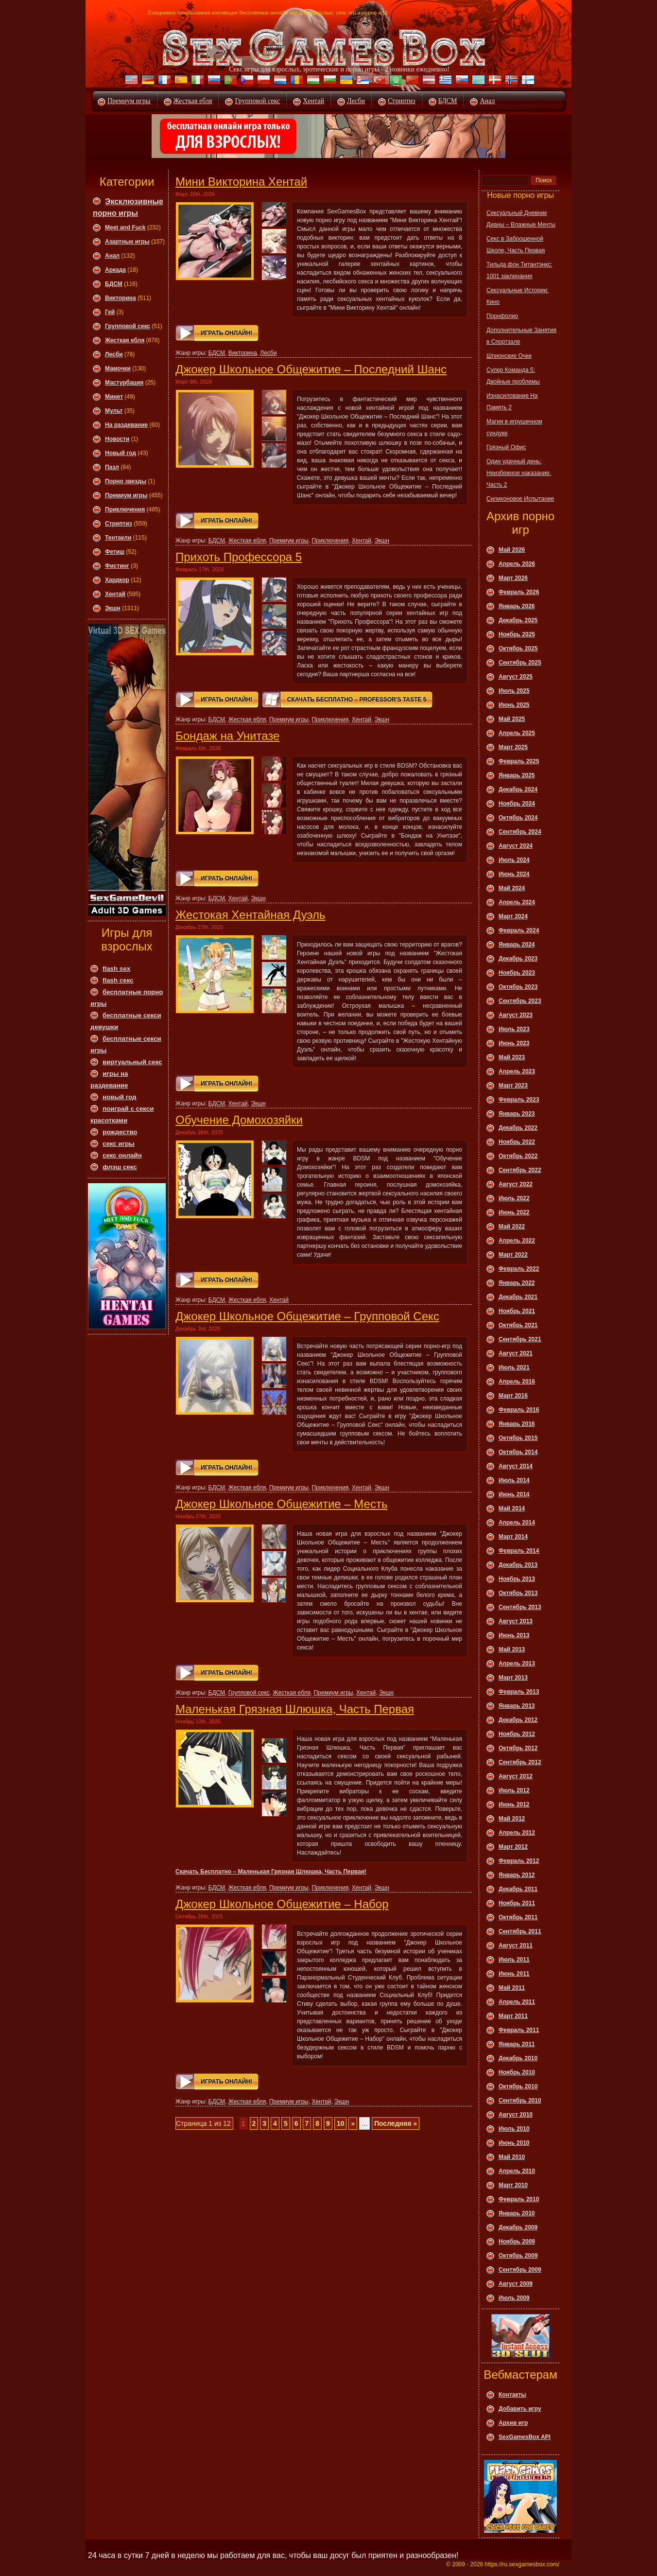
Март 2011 (513, 2016)
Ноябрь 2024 (517, 803)
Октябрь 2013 (518, 1593)
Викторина (120, 298)
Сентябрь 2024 (520, 831)
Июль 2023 (514, 1029)
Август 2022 (516, 1184)
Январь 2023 (517, 1113)
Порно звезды (125, 481)
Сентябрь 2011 (520, 1931)
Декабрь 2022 (518, 1127)
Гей (110, 312)
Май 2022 (512, 1226)
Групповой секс (257, 101)
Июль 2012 (514, 1790)
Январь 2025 (517, 775)
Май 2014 (512, 1508)
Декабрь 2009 (518, 2227)
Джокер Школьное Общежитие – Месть (281, 1503)
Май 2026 (512, 549)
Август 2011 (516, 1945)
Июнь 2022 (514, 1212)
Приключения (125, 509)
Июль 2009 (514, 2298)
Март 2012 (513, 1846)
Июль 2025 (514, 690)
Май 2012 (512, 1818)
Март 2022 (513, 1254)
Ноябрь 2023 (517, 972)
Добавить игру (520, 2408)
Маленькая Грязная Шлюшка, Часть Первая (294, 1709)
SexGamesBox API (525, 2437)
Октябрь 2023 (518, 986)
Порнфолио (502, 316)
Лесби (356, 101)
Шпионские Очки (509, 355)
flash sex (116, 968)
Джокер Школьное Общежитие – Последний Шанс (311, 369)
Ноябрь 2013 (517, 1579)
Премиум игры (129, 101)
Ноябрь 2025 (517, 634)
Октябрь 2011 (518, 1917)
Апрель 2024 (517, 902)
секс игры (119, 1143)
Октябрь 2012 (518, 1748)
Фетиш (114, 551)
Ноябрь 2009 (517, 2241)
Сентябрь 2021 (520, 1339)
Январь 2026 (517, 606)
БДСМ (447, 101)
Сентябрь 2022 (520, 1170)
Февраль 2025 (519, 761)
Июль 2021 (514, 1367)
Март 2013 (513, 1677)
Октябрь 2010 (518, 2086)
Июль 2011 (514, 1959)
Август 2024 (516, 845)
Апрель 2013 (517, 1663)
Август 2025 (516, 676)
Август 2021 (516, 1353)
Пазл (112, 467)
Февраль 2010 (519, 2199)
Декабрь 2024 (518, 789)
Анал (487, 101)
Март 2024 (513, 916)
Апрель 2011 (517, 2001)
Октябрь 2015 (518, 1438)
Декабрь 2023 (518, 958)
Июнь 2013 (514, 1635)
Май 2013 (512, 1649)
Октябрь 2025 (518, 648)
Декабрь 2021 (518, 1297)
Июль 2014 (514, 1480)
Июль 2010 (514, 2128)
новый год (119, 1097)
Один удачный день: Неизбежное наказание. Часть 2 (518, 473)
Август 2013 (516, 1621)
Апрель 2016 (517, 1381)
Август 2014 (516, 1466)
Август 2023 (516, 1015)
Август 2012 (516, 1776)
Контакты (512, 2394)
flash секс (118, 980)
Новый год (120, 453)
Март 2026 (513, 578)
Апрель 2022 (517, 1240)
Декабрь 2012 (518, 1720)
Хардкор (117, 580)
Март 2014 (513, 1536)
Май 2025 (512, 719)
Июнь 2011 (514, 1973)
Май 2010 (512, 2157)
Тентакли (118, 537)
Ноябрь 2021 (517, 1311)
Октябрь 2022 (518, 1156)
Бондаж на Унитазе (227, 735)
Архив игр (513, 2422)
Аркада (115, 269)
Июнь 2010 (514, 2142)
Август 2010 (516, 2114)
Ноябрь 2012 (517, 1734)
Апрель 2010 (517, 2171)
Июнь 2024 (514, 874)
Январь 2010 (517, 2213)
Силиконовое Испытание (520, 498)
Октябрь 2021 (518, 1325)
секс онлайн (122, 1155)
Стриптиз (401, 101)
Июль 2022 (514, 1198)
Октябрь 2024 (518, 817)
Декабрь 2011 (518, 1889)
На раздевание (126, 424)
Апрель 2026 (517, 564)
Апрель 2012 (517, 1832)
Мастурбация (124, 382)
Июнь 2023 (514, 1043)
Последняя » (395, 2123)
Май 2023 (512, 1057)
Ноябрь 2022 (517, 1142)
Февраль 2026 (519, 592)
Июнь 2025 (514, 704)
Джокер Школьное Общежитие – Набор (281, 1903)
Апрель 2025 (517, 733)
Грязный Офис (506, 447)
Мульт (113, 410)
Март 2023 (513, 1085)
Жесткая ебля (192, 101)
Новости (117, 439)
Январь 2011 (517, 2044)
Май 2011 (512, 1987)
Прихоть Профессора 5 (238, 556)
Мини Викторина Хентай (241, 181)
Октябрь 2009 (518, 2255)
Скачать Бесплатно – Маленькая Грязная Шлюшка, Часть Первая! (270, 1871)
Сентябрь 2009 (520, 2269)
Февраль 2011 (519, 2030)
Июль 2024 (514, 860)
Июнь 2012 (514, 1804)
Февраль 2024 (519, 930)
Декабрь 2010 (518, 2058)
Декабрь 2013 (518, 1564)
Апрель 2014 (517, 1522)
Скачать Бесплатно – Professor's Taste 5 (357, 699)
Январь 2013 (517, 1705)
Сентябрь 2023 (520, 1001)
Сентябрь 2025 (520, 662)
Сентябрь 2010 (520, 2100)
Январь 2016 (517, 1423)
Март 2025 (513, 747)
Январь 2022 (517, 1282)
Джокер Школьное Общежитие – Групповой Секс (307, 1316)
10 (341, 2123)
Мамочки (118, 368)
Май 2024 (512, 888)
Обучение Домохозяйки (239, 1119)
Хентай (313, 101)
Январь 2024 (517, 944)
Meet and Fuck (125, 227)
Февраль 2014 (519, 1550)
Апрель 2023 (517, 1071)
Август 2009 (516, 2283)
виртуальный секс (132, 1062)
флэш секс (120, 1167)
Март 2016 (513, 1395)
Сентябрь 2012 (520, 1762)
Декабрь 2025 (518, 620)
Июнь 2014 (514, 1494)
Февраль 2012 (519, 1861)
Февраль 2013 (519, 1691)
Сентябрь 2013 (520, 1607)
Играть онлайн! (226, 333)
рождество (120, 1132)
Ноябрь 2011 (517, 1903)
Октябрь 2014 (518, 1452)
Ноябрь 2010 (517, 2072)
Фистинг (117, 565)
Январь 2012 (517, 1875)
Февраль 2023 (519, 1099)
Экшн (113, 608)
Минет (114, 396)
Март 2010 (513, 2185)
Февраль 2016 (519, 1409)
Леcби (114, 354)
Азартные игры (127, 241)
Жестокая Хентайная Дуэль (250, 914)
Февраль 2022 (519, 1268)
